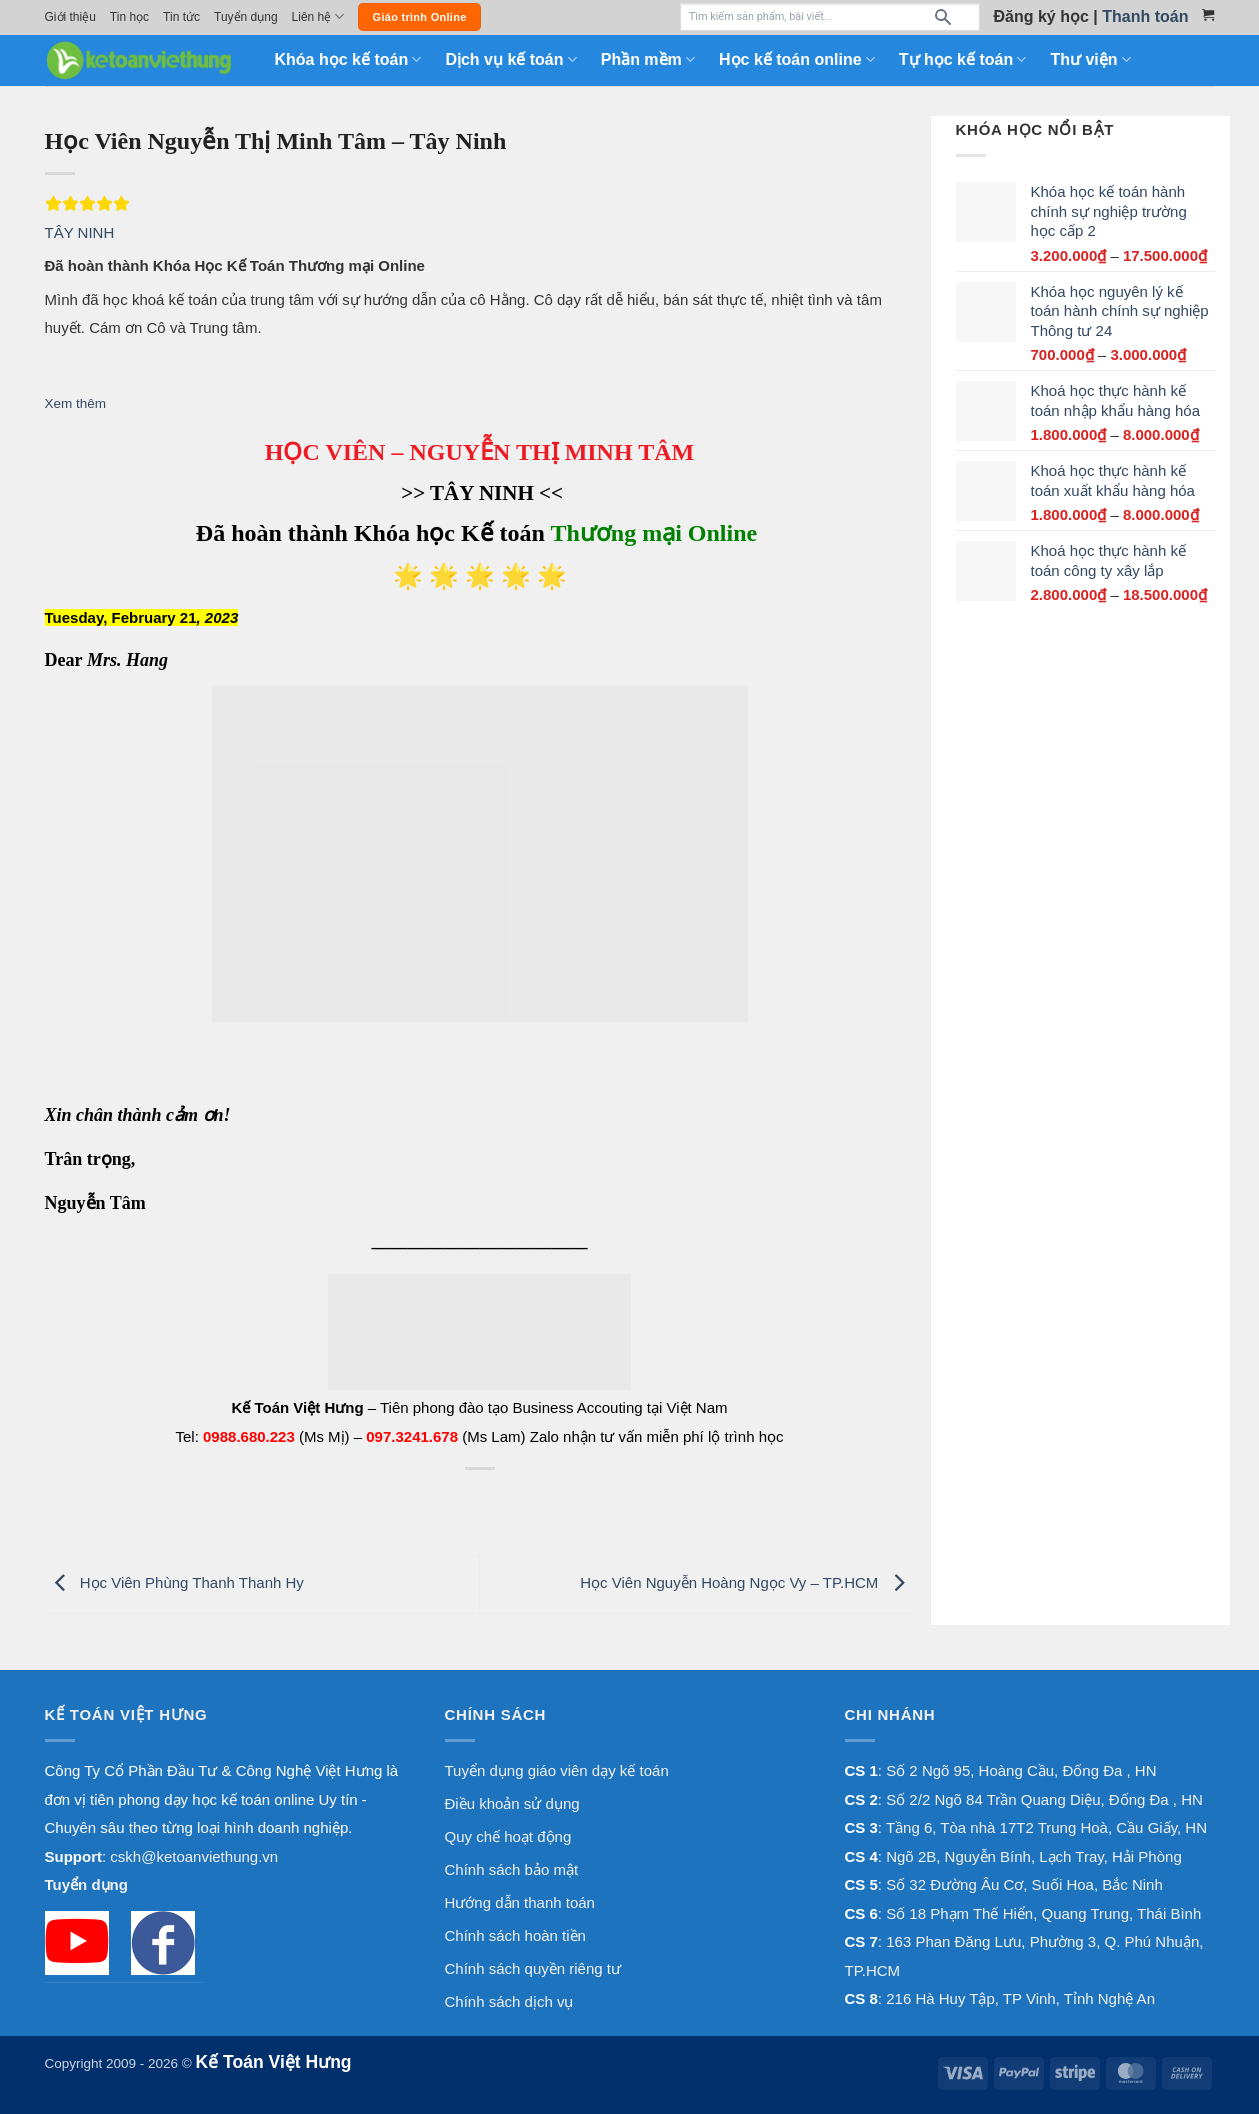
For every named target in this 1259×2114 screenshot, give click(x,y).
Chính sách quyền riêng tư (533, 1968)
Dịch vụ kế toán (510, 59)
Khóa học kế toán (348, 59)
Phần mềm (648, 59)
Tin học (129, 17)
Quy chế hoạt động (508, 1836)
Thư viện (1090, 59)
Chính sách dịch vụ (509, 2001)
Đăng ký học (1041, 16)
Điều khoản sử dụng (512, 1803)
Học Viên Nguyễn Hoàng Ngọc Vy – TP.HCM (747, 1582)
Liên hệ (318, 16)
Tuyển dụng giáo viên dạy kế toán (557, 1770)
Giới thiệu (70, 17)
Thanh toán (1145, 16)
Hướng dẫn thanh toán (520, 1902)
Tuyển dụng (246, 17)
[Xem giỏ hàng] (1208, 15)
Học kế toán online (797, 59)
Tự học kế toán (963, 59)
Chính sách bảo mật (512, 1869)
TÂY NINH (80, 232)
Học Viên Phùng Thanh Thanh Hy (174, 1582)
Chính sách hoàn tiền (515, 1935)
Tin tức (181, 17)
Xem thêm (76, 403)
